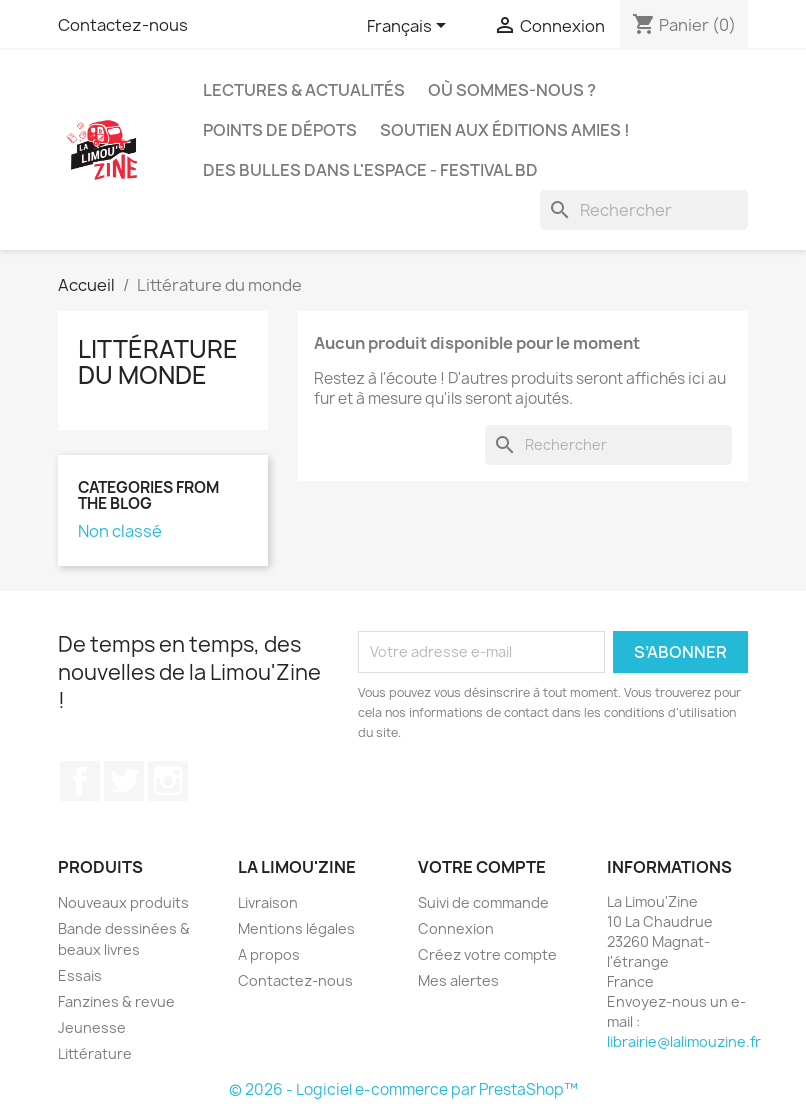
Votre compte (482, 867)
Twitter (124, 781)
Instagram (168, 781)
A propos (269, 954)
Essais (80, 975)
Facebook (80, 781)
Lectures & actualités (304, 90)
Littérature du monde (158, 362)
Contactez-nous (123, 25)
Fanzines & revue (116, 1001)
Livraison (268, 902)
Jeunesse (92, 1027)
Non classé (120, 531)
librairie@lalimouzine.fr (684, 1041)
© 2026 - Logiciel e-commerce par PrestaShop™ (403, 1089)
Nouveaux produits (123, 902)
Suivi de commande (483, 902)
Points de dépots (280, 130)
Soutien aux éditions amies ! (505, 130)
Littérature (95, 1053)
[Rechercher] (644, 210)
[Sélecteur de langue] (410, 27)
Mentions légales (296, 928)
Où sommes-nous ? (512, 90)
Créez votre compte (487, 954)
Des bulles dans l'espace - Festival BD (370, 170)
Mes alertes (458, 980)
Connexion (456, 928)
